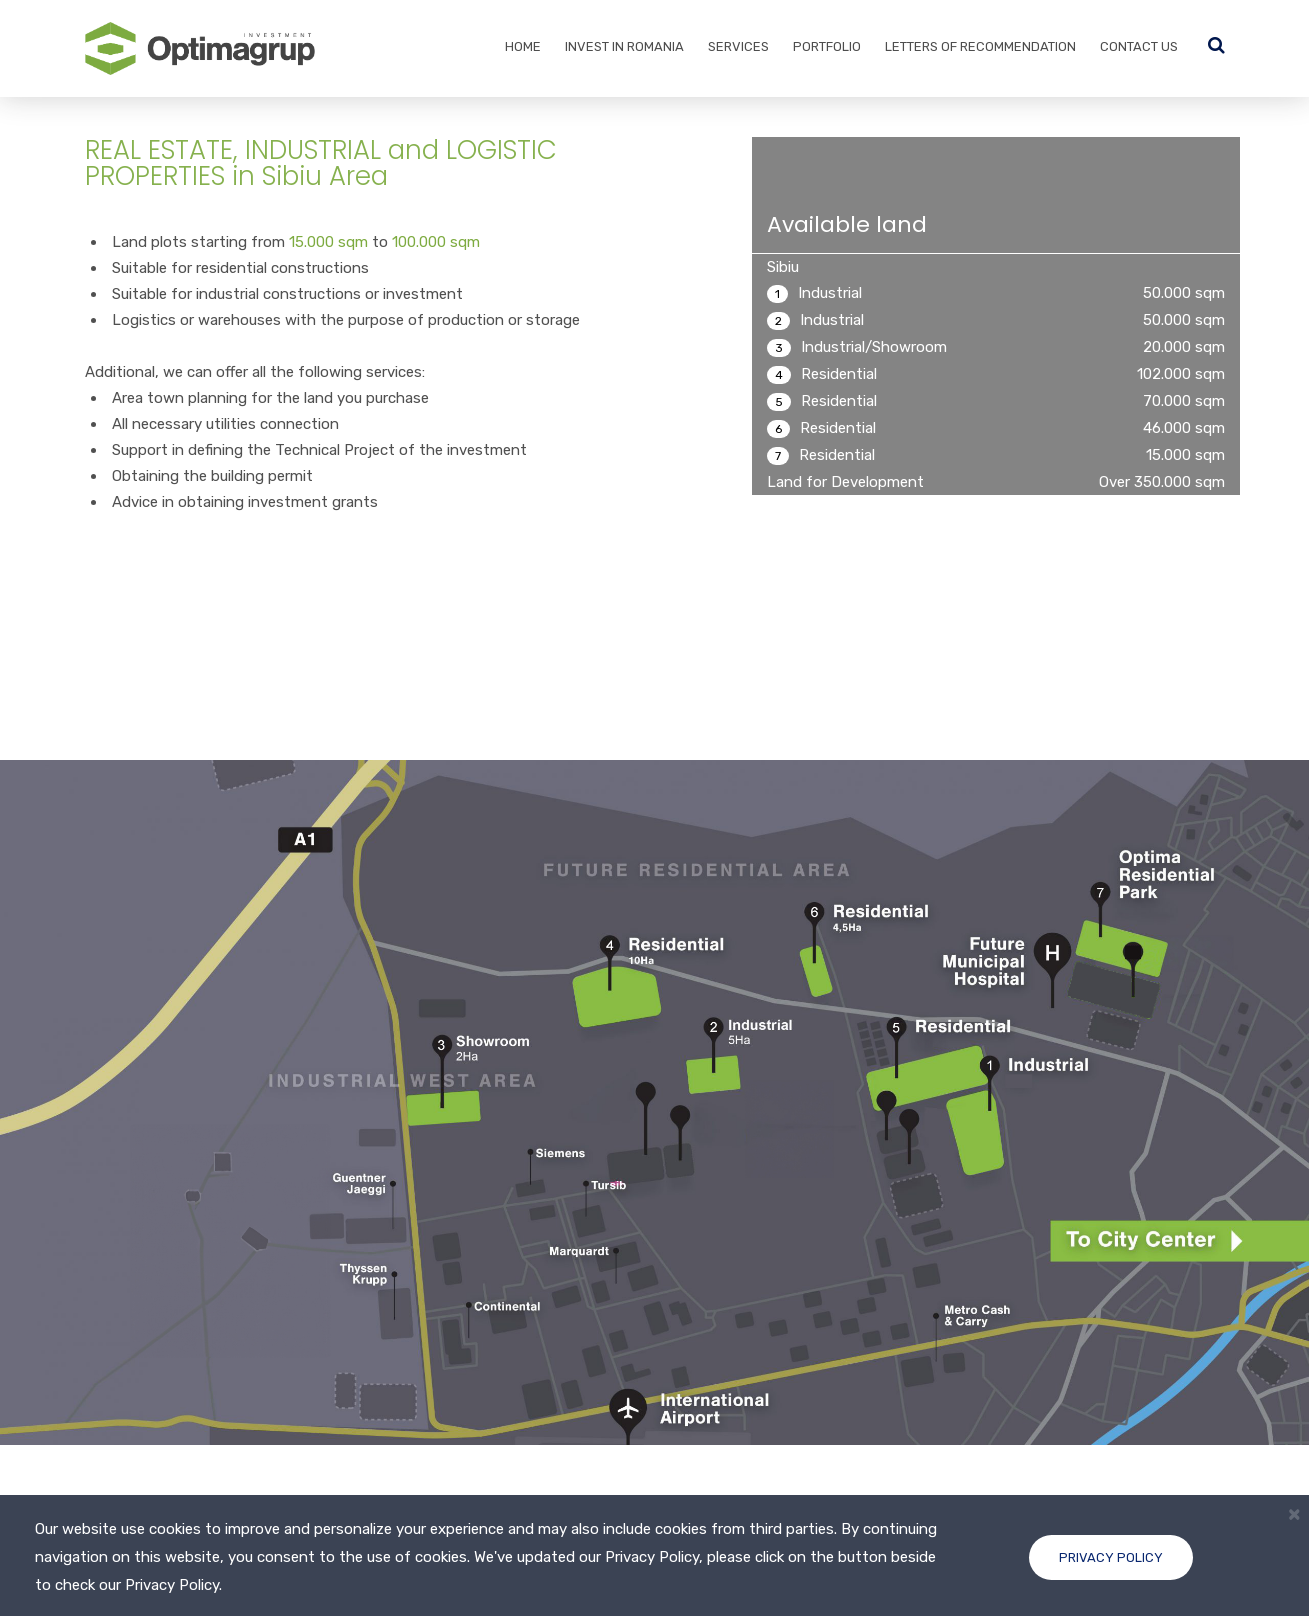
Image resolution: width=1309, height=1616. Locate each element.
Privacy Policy (1111, 1557)
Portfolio (827, 46)
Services (738, 46)
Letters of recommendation (980, 46)
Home (523, 46)
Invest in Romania (624, 46)
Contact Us (1139, 46)
